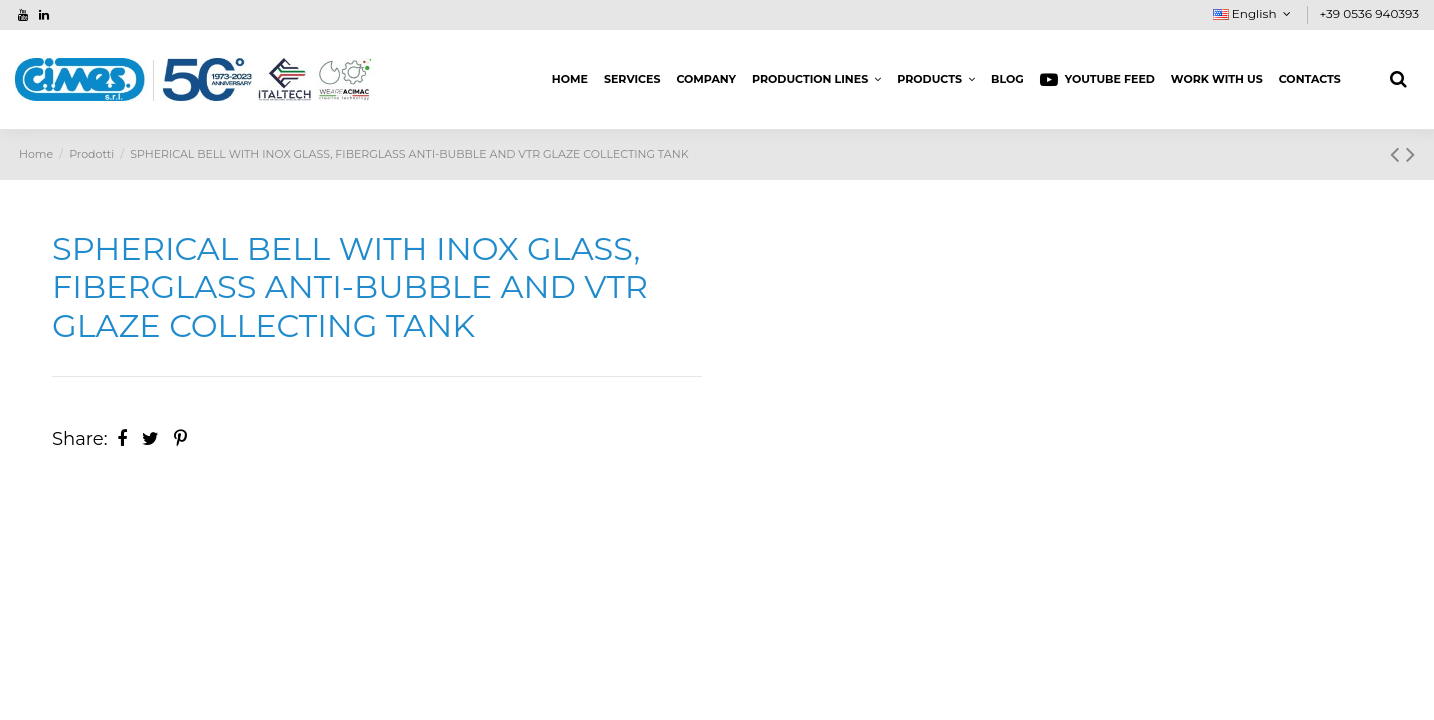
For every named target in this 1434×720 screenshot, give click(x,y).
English (1254, 13)
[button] (816, 80)
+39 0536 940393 (1369, 13)
